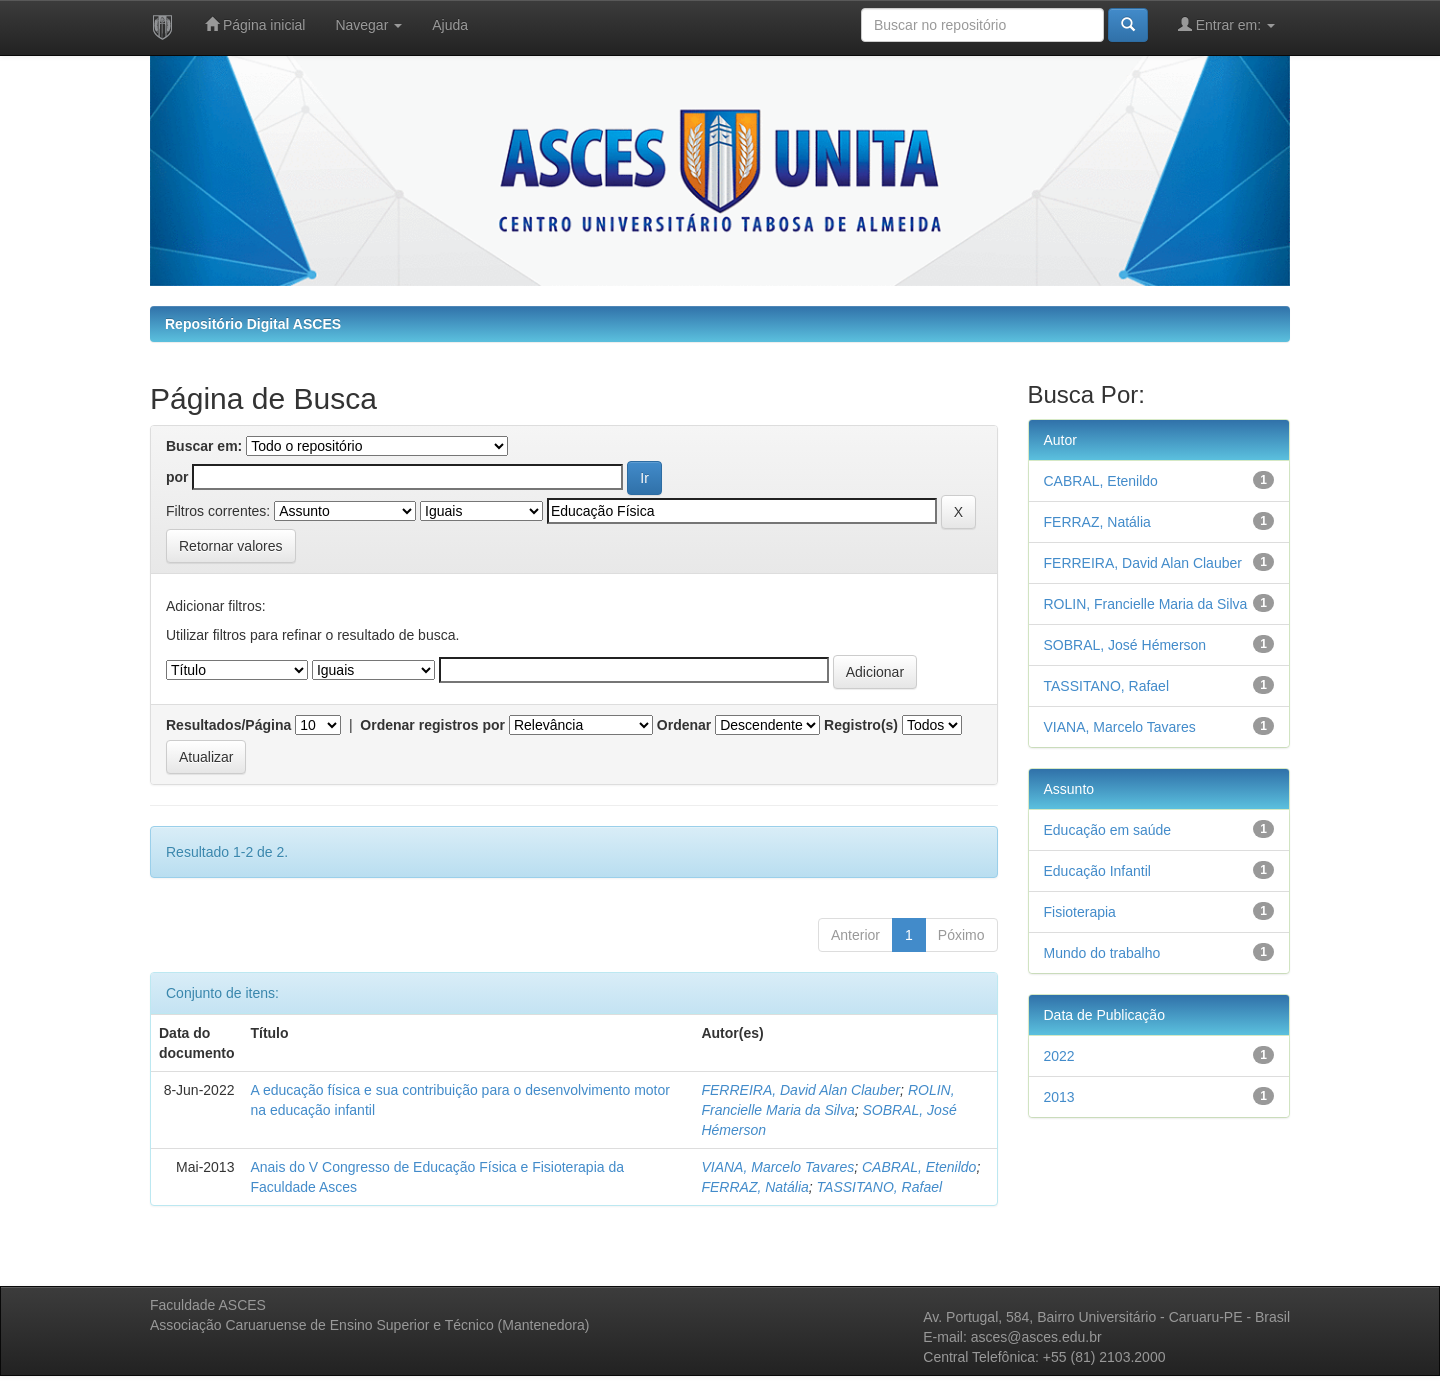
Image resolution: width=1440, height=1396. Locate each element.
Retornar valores (231, 546)
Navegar (368, 25)
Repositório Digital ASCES (253, 324)
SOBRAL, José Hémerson (1125, 645)
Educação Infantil (1097, 871)
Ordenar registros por (432, 725)
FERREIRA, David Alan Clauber (800, 1090)
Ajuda (450, 25)
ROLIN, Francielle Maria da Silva (1146, 604)
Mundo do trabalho (1102, 953)
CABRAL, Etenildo (919, 1167)
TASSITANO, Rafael (880, 1187)
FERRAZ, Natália (754, 1187)
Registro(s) (861, 725)
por (177, 477)
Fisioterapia (1080, 912)
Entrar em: (1226, 24)
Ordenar (684, 725)
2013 (1059, 1097)
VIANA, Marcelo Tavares (777, 1167)
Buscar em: (204, 446)
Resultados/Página (228, 725)
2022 (1059, 1056)
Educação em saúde (1108, 830)
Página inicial (255, 24)
